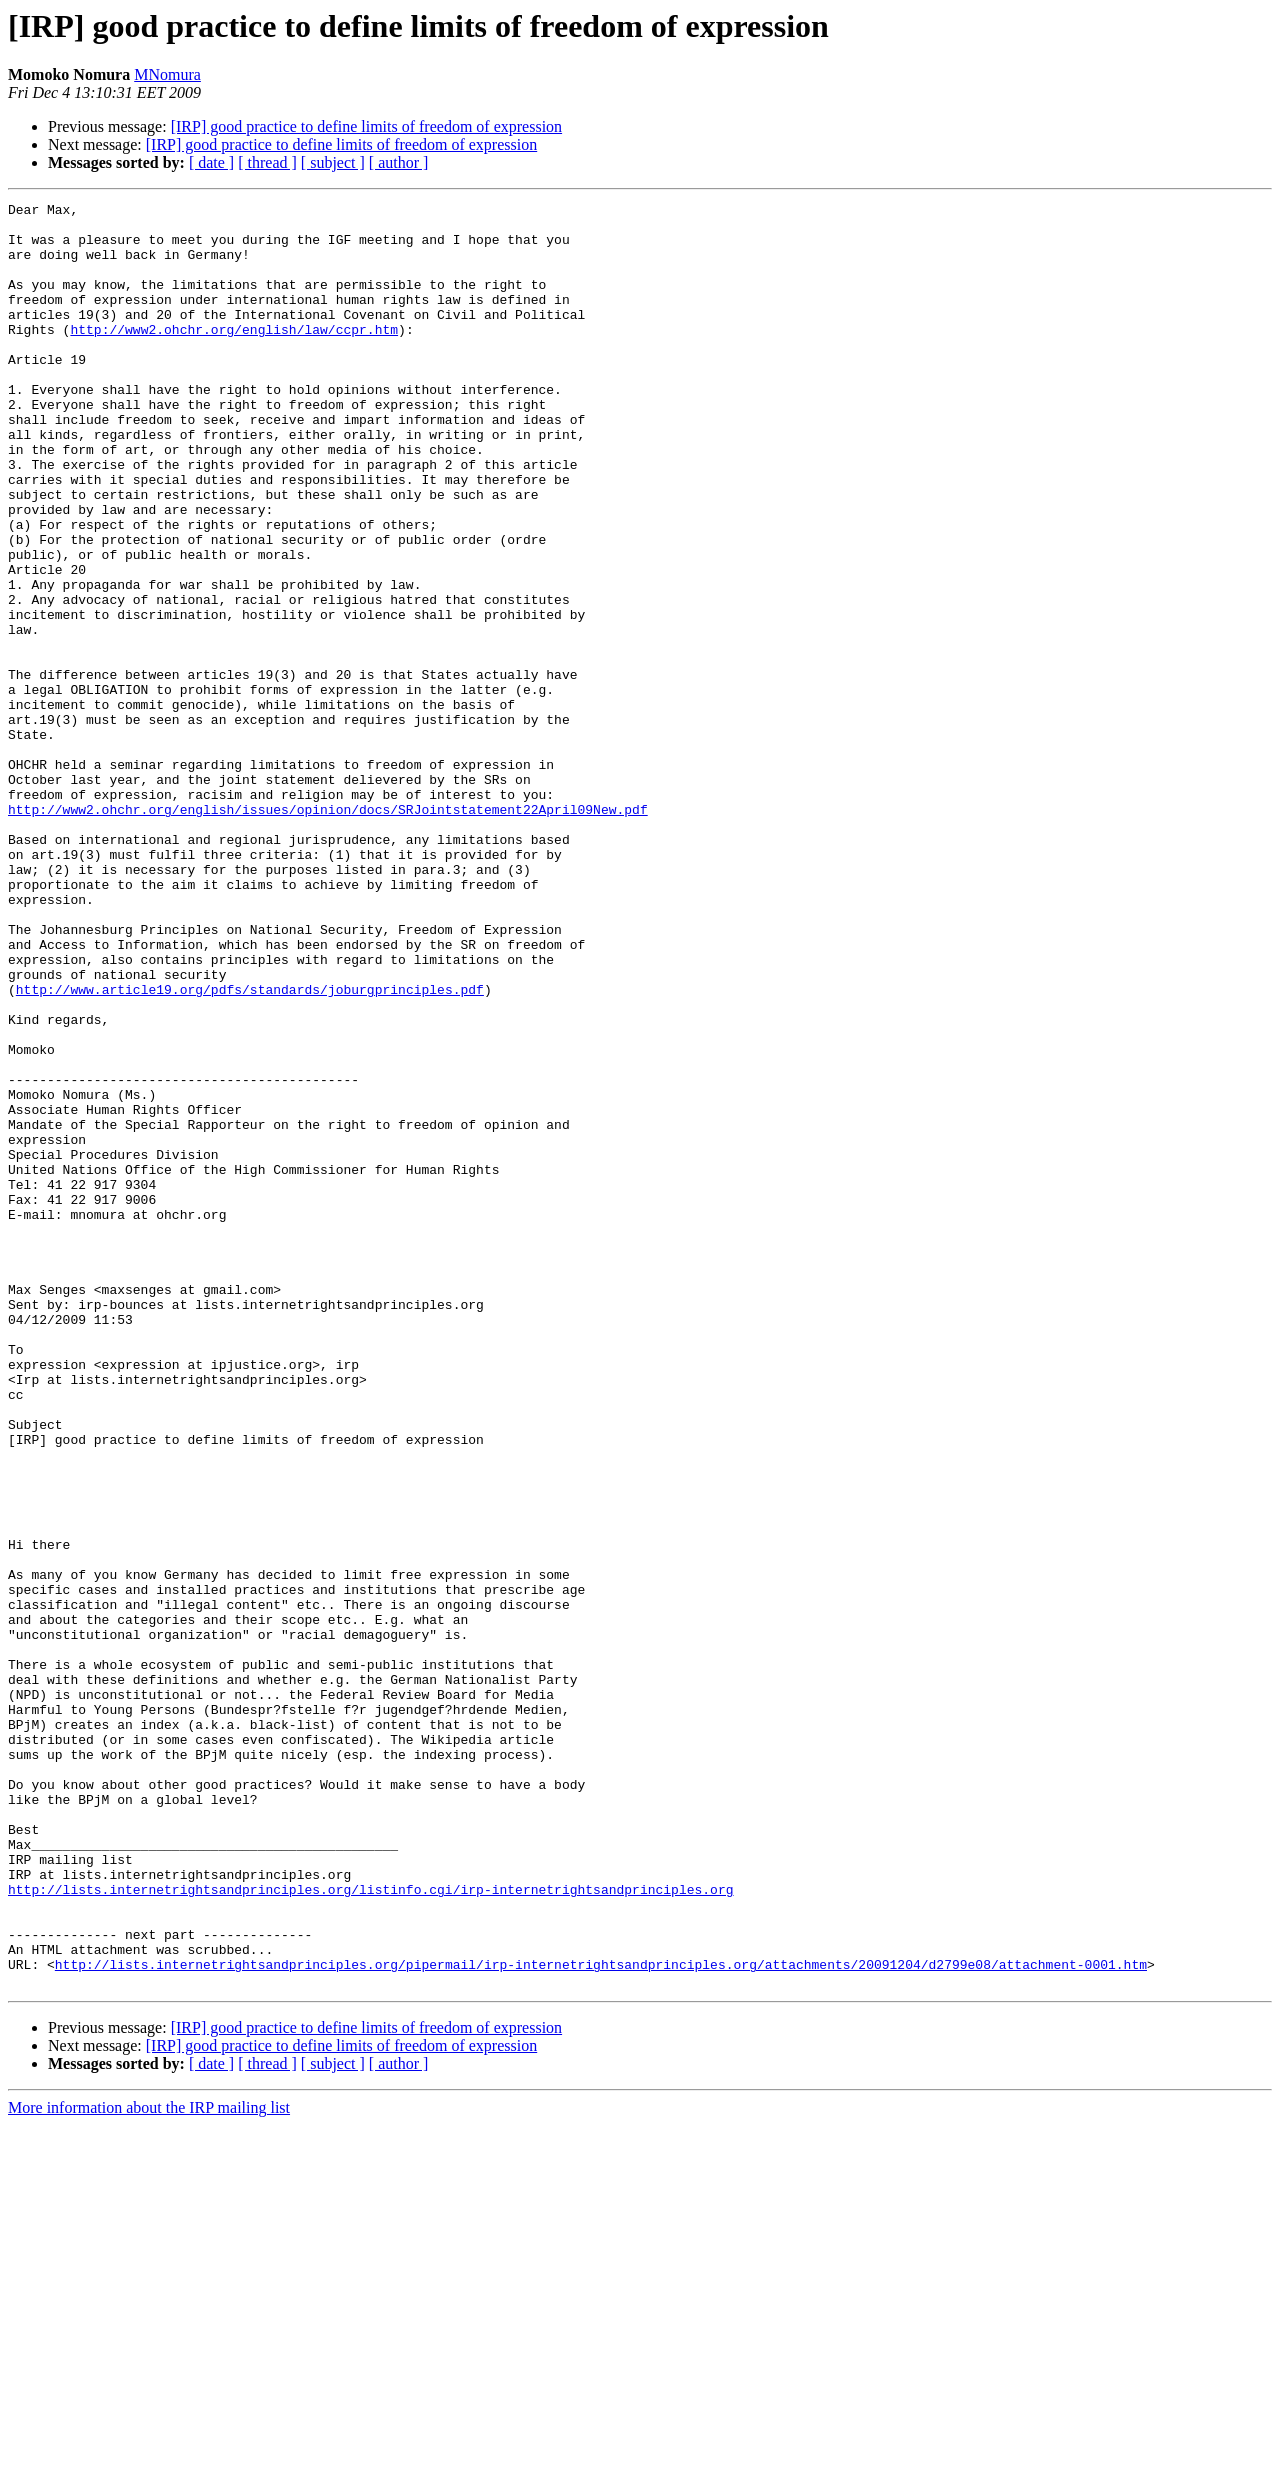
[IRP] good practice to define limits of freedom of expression (366, 126)
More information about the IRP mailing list (149, 2464)
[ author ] (399, 162)
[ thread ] (267, 162)
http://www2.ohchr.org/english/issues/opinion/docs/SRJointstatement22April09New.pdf (328, 932)
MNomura (167, 74)
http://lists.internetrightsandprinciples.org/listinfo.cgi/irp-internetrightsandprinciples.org (370, 2228)
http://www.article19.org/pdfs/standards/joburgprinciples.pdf (250, 1148)
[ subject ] (333, 162)
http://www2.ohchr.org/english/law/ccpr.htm (234, 356)
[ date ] (211, 162)
